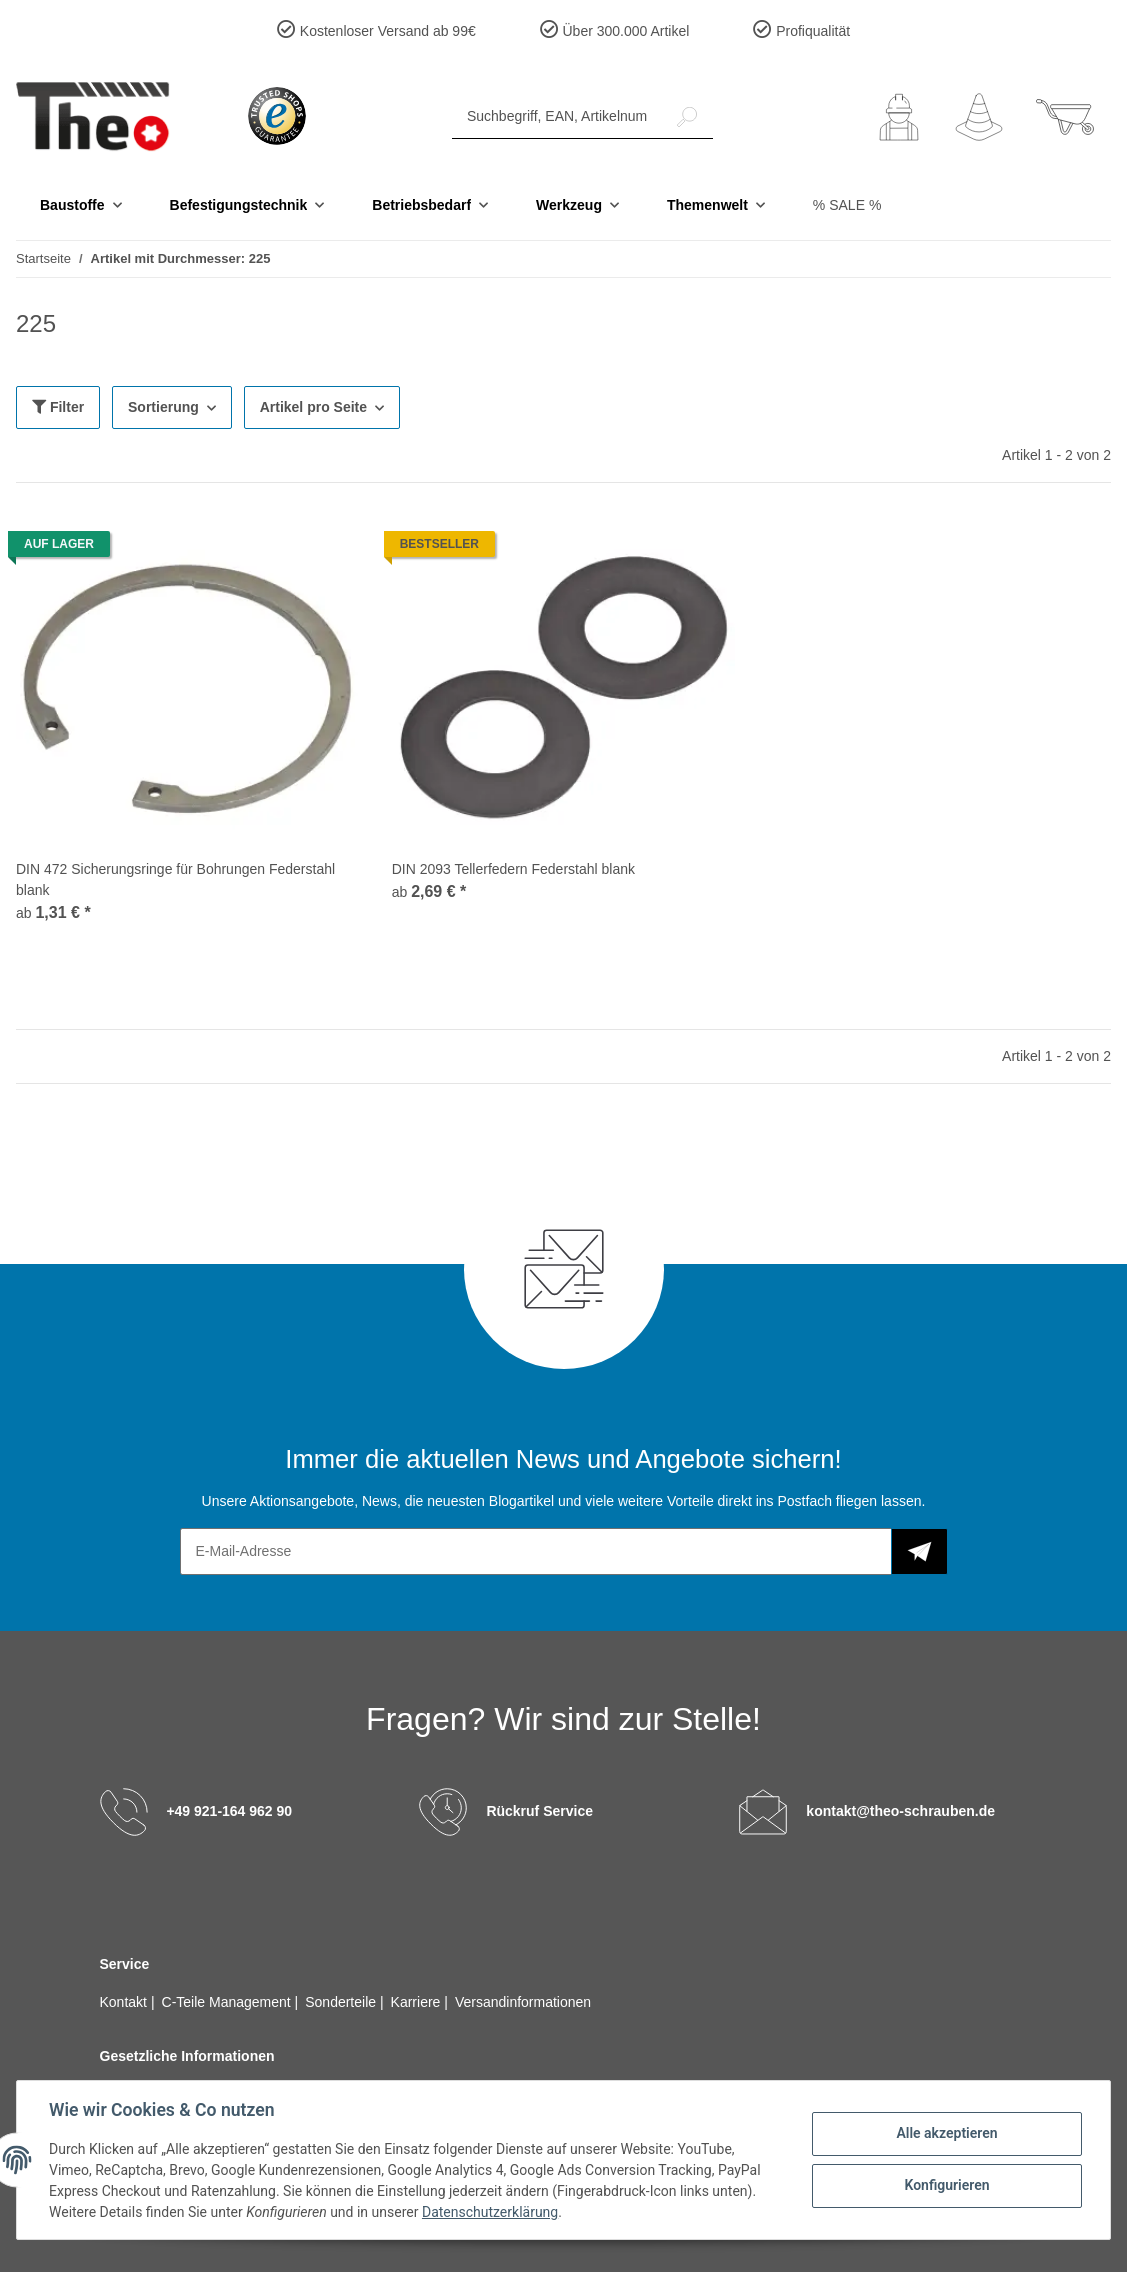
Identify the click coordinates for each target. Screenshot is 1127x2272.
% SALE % (847, 205)
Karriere (418, 2002)
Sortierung (163, 407)
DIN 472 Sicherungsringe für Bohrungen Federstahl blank (175, 879)
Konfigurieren (946, 2185)
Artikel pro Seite (313, 407)
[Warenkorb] (1065, 117)
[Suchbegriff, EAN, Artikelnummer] (557, 116)
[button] (899, 117)
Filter (58, 407)
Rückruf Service (539, 1810)
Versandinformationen (523, 2002)
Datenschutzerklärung (490, 2212)
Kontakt (125, 2002)
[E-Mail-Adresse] (536, 1551)
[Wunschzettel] (979, 117)
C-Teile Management (228, 2002)
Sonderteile (342, 2002)
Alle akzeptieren (946, 2133)
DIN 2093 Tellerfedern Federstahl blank (513, 869)
